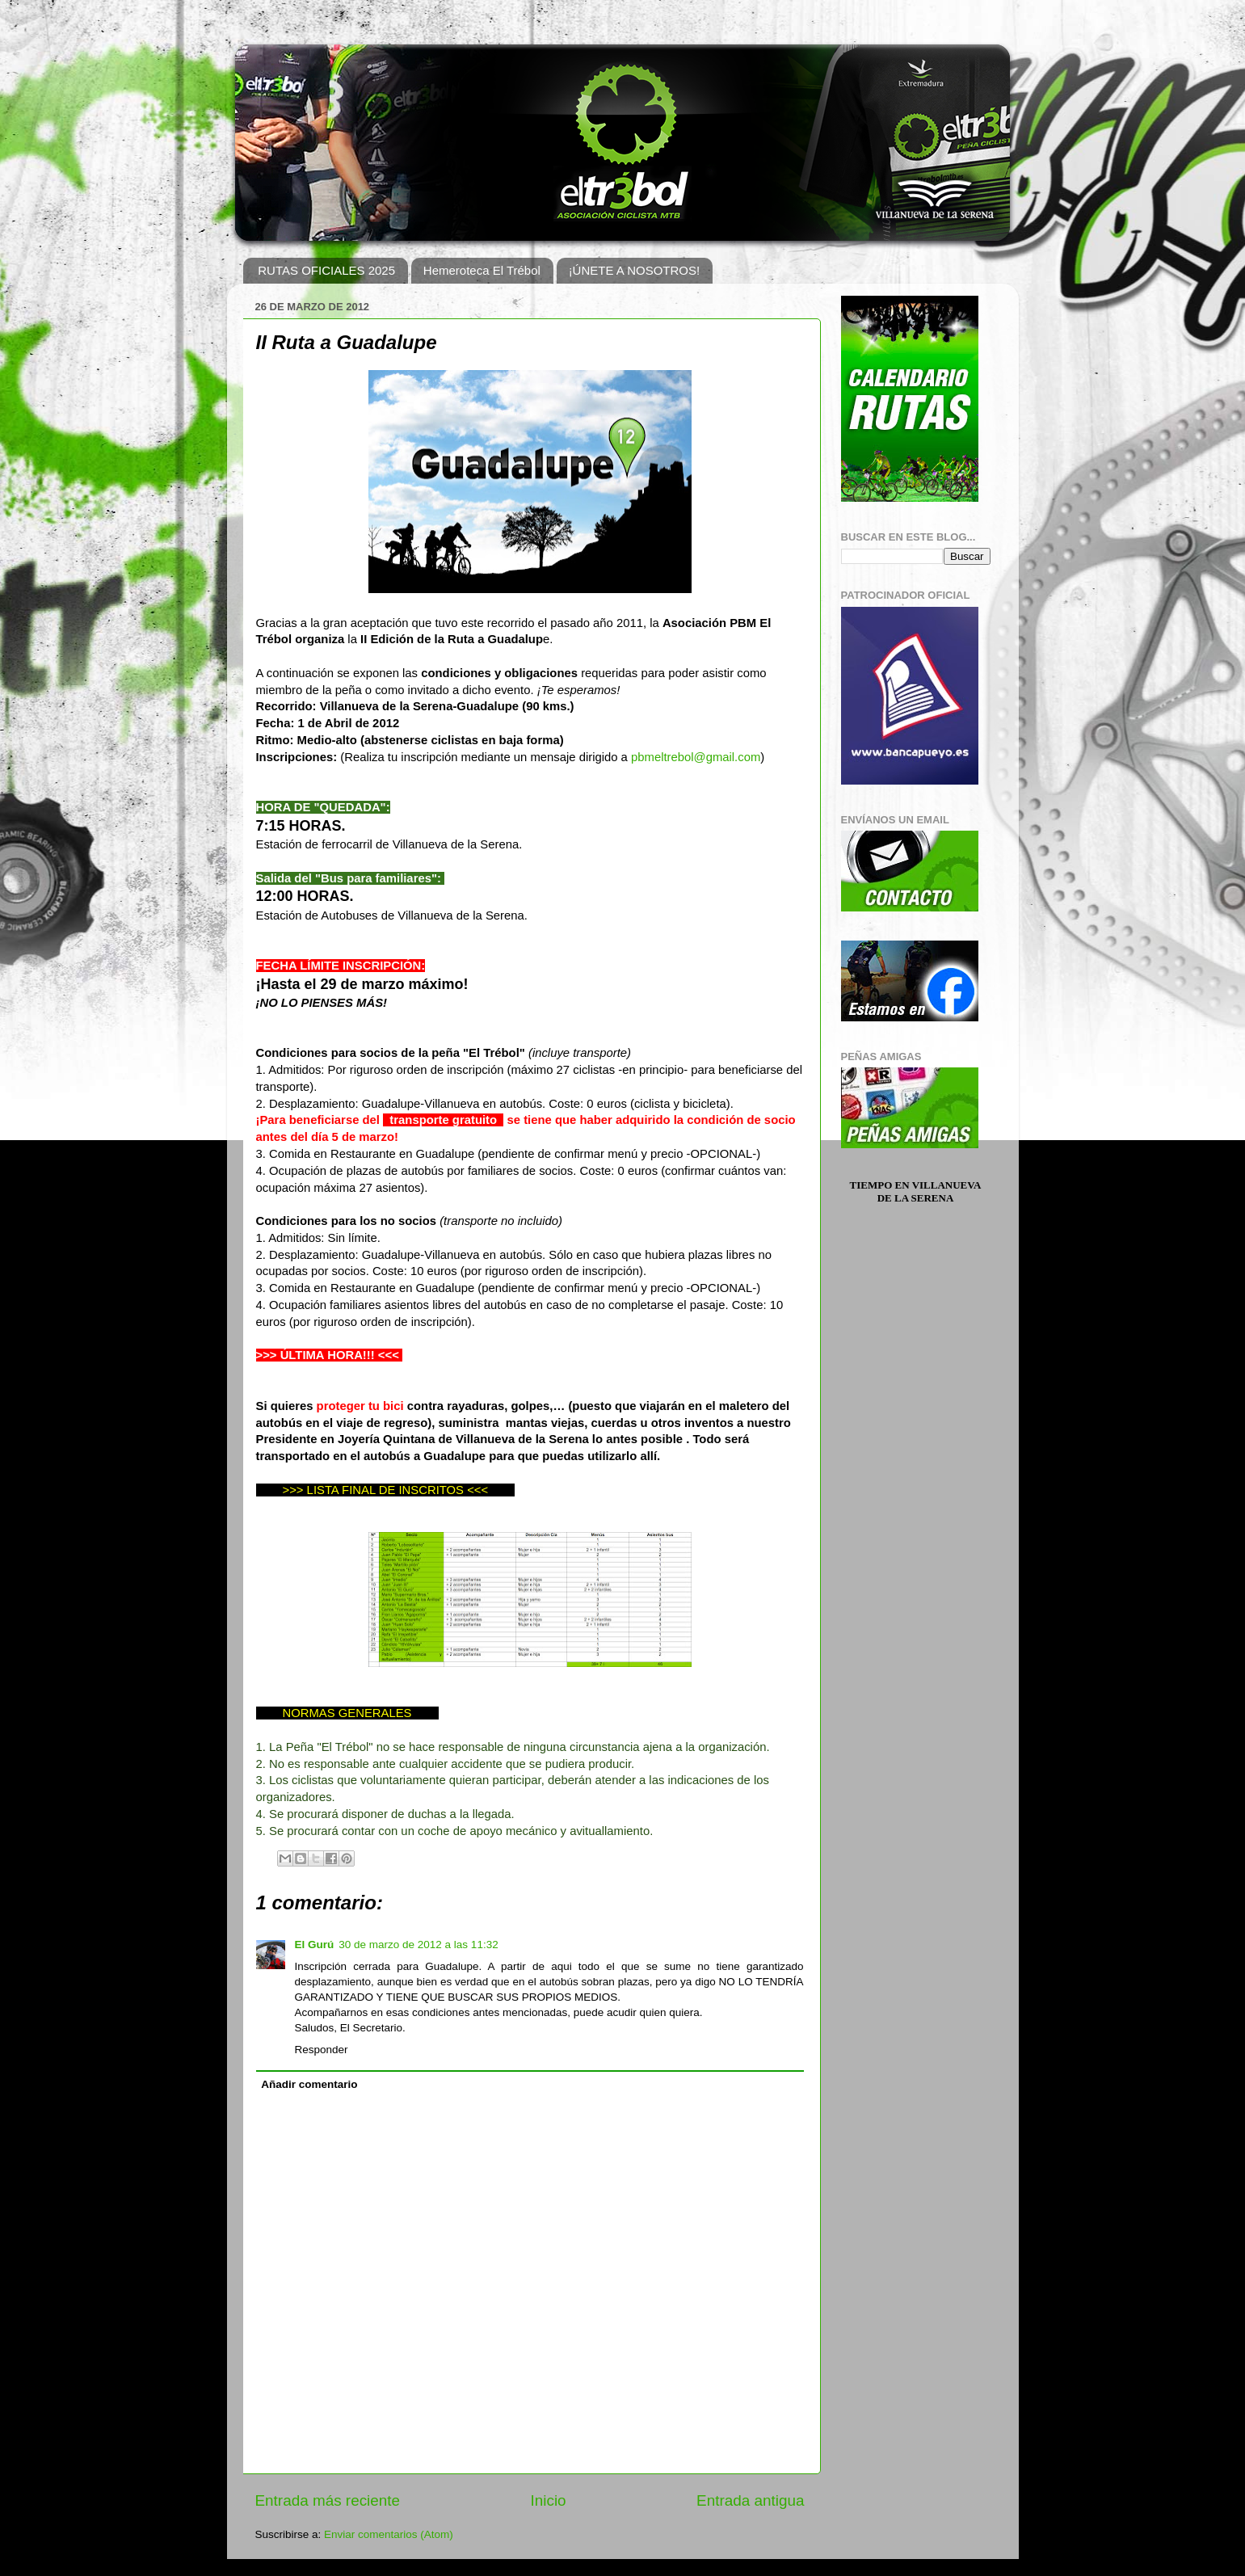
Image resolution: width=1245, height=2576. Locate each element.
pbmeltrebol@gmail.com (695, 757)
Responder (321, 2050)
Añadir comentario (309, 2084)
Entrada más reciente (328, 2500)
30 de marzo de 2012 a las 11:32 (418, 1944)
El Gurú (314, 1944)
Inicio (548, 2500)
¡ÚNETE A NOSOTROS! (634, 270)
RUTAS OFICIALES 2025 (326, 270)
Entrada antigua (750, 2500)
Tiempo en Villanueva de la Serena (916, 1191)
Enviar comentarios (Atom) (388, 2534)
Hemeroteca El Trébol (481, 270)
